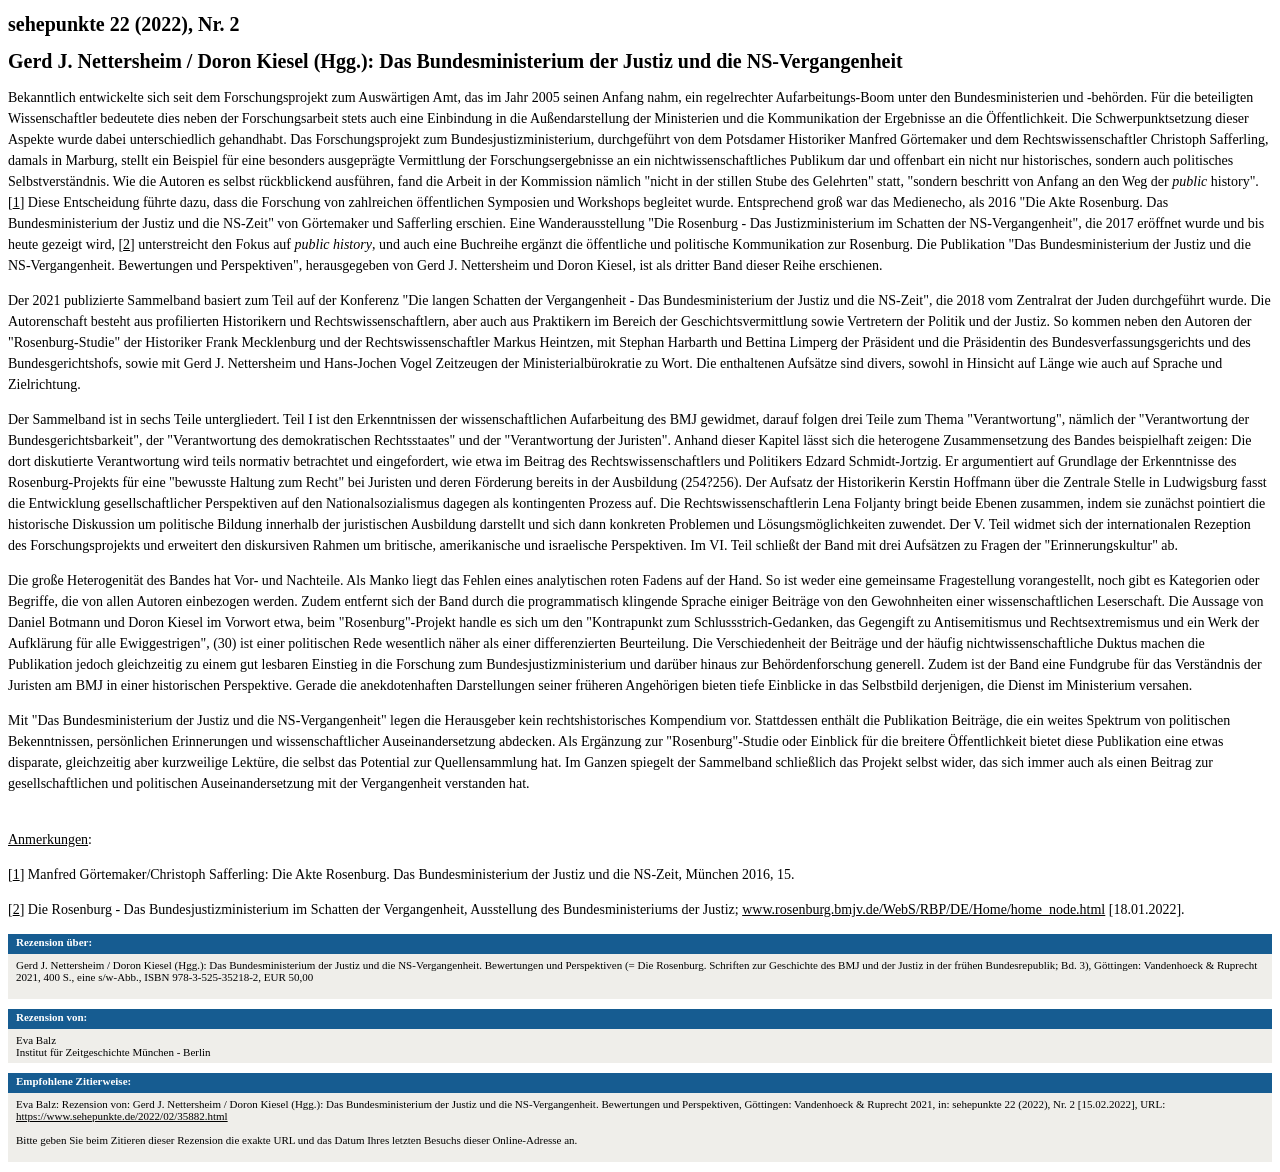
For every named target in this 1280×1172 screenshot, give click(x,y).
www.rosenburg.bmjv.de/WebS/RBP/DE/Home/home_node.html (923, 909)
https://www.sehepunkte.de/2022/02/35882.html (122, 1116)
